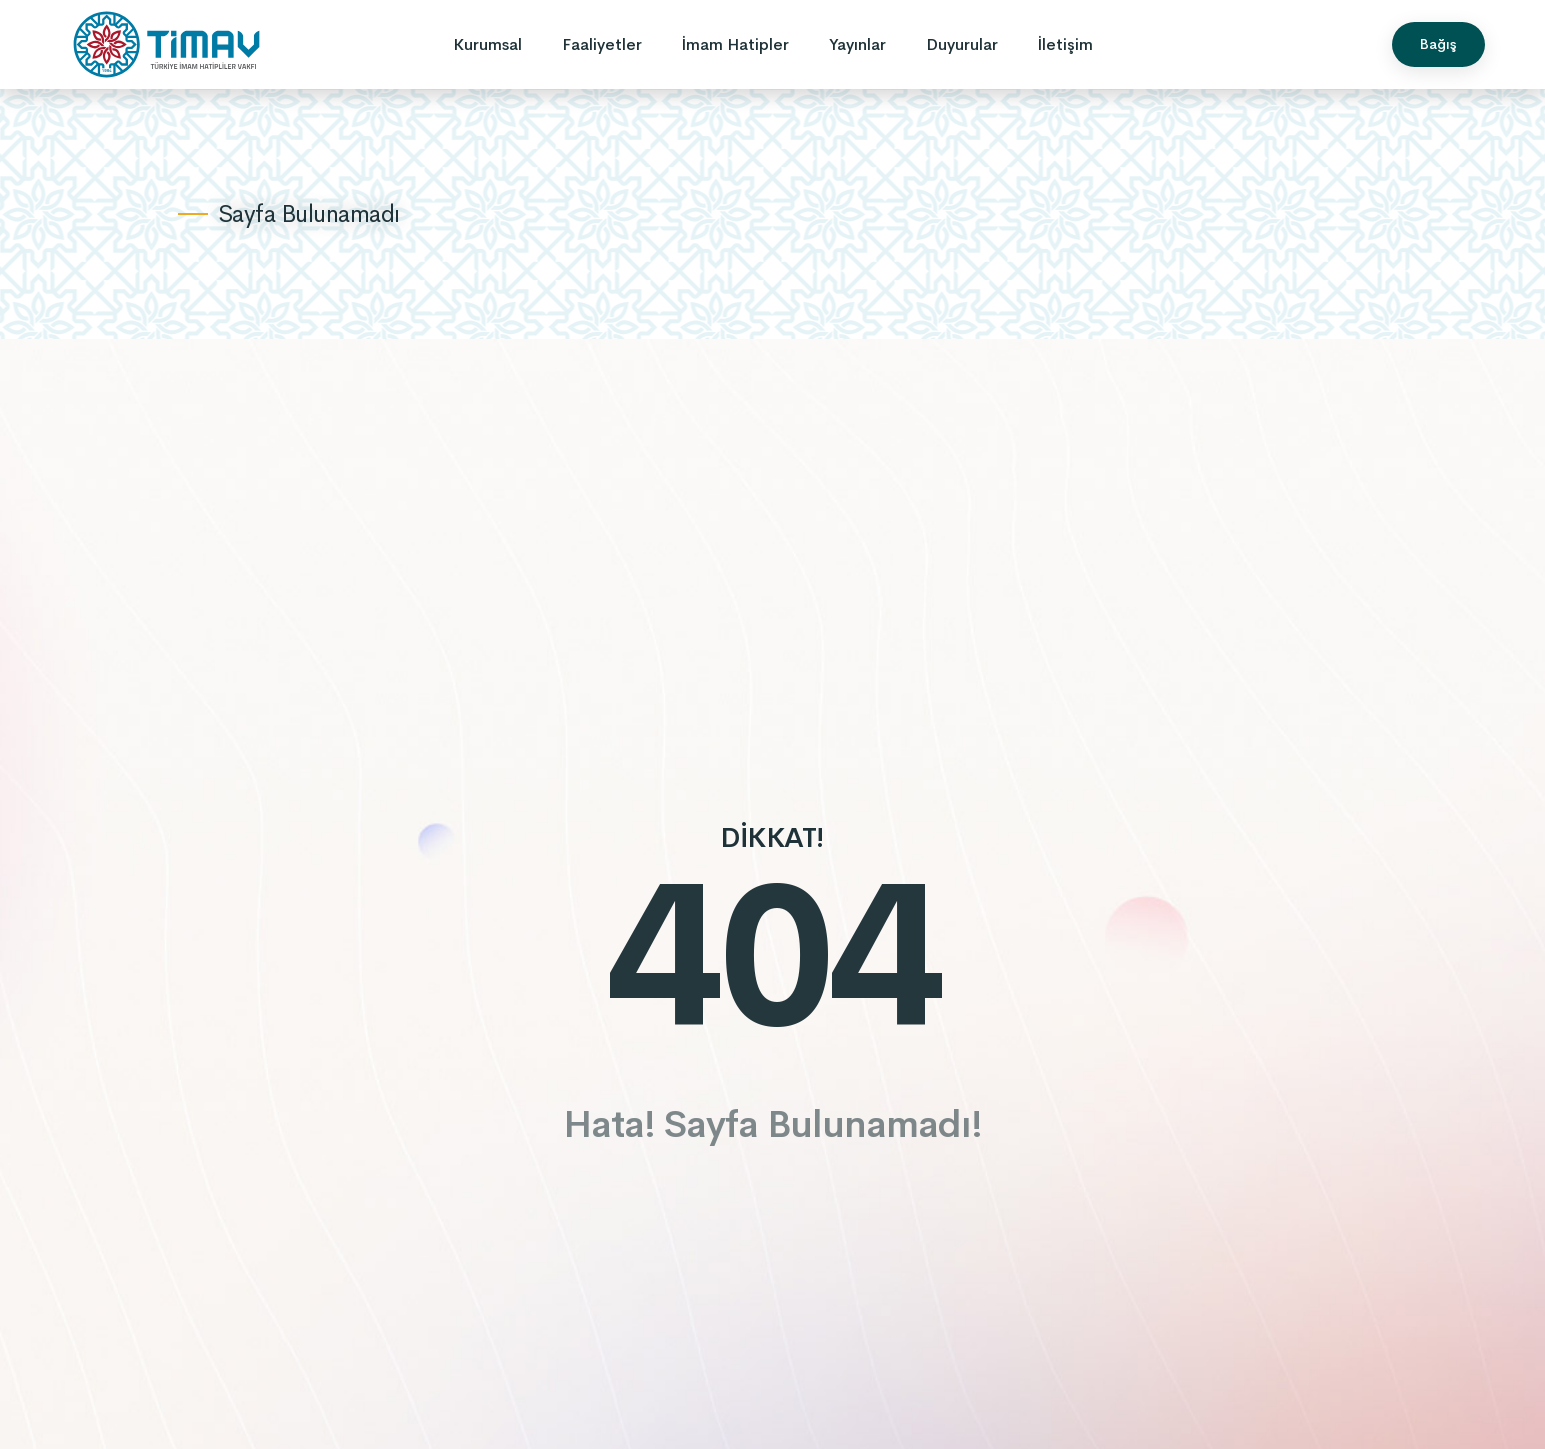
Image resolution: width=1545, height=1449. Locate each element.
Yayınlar (857, 44)
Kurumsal (487, 44)
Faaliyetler (602, 44)
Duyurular (962, 44)
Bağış (1438, 44)
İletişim (1065, 44)
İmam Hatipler (735, 44)
